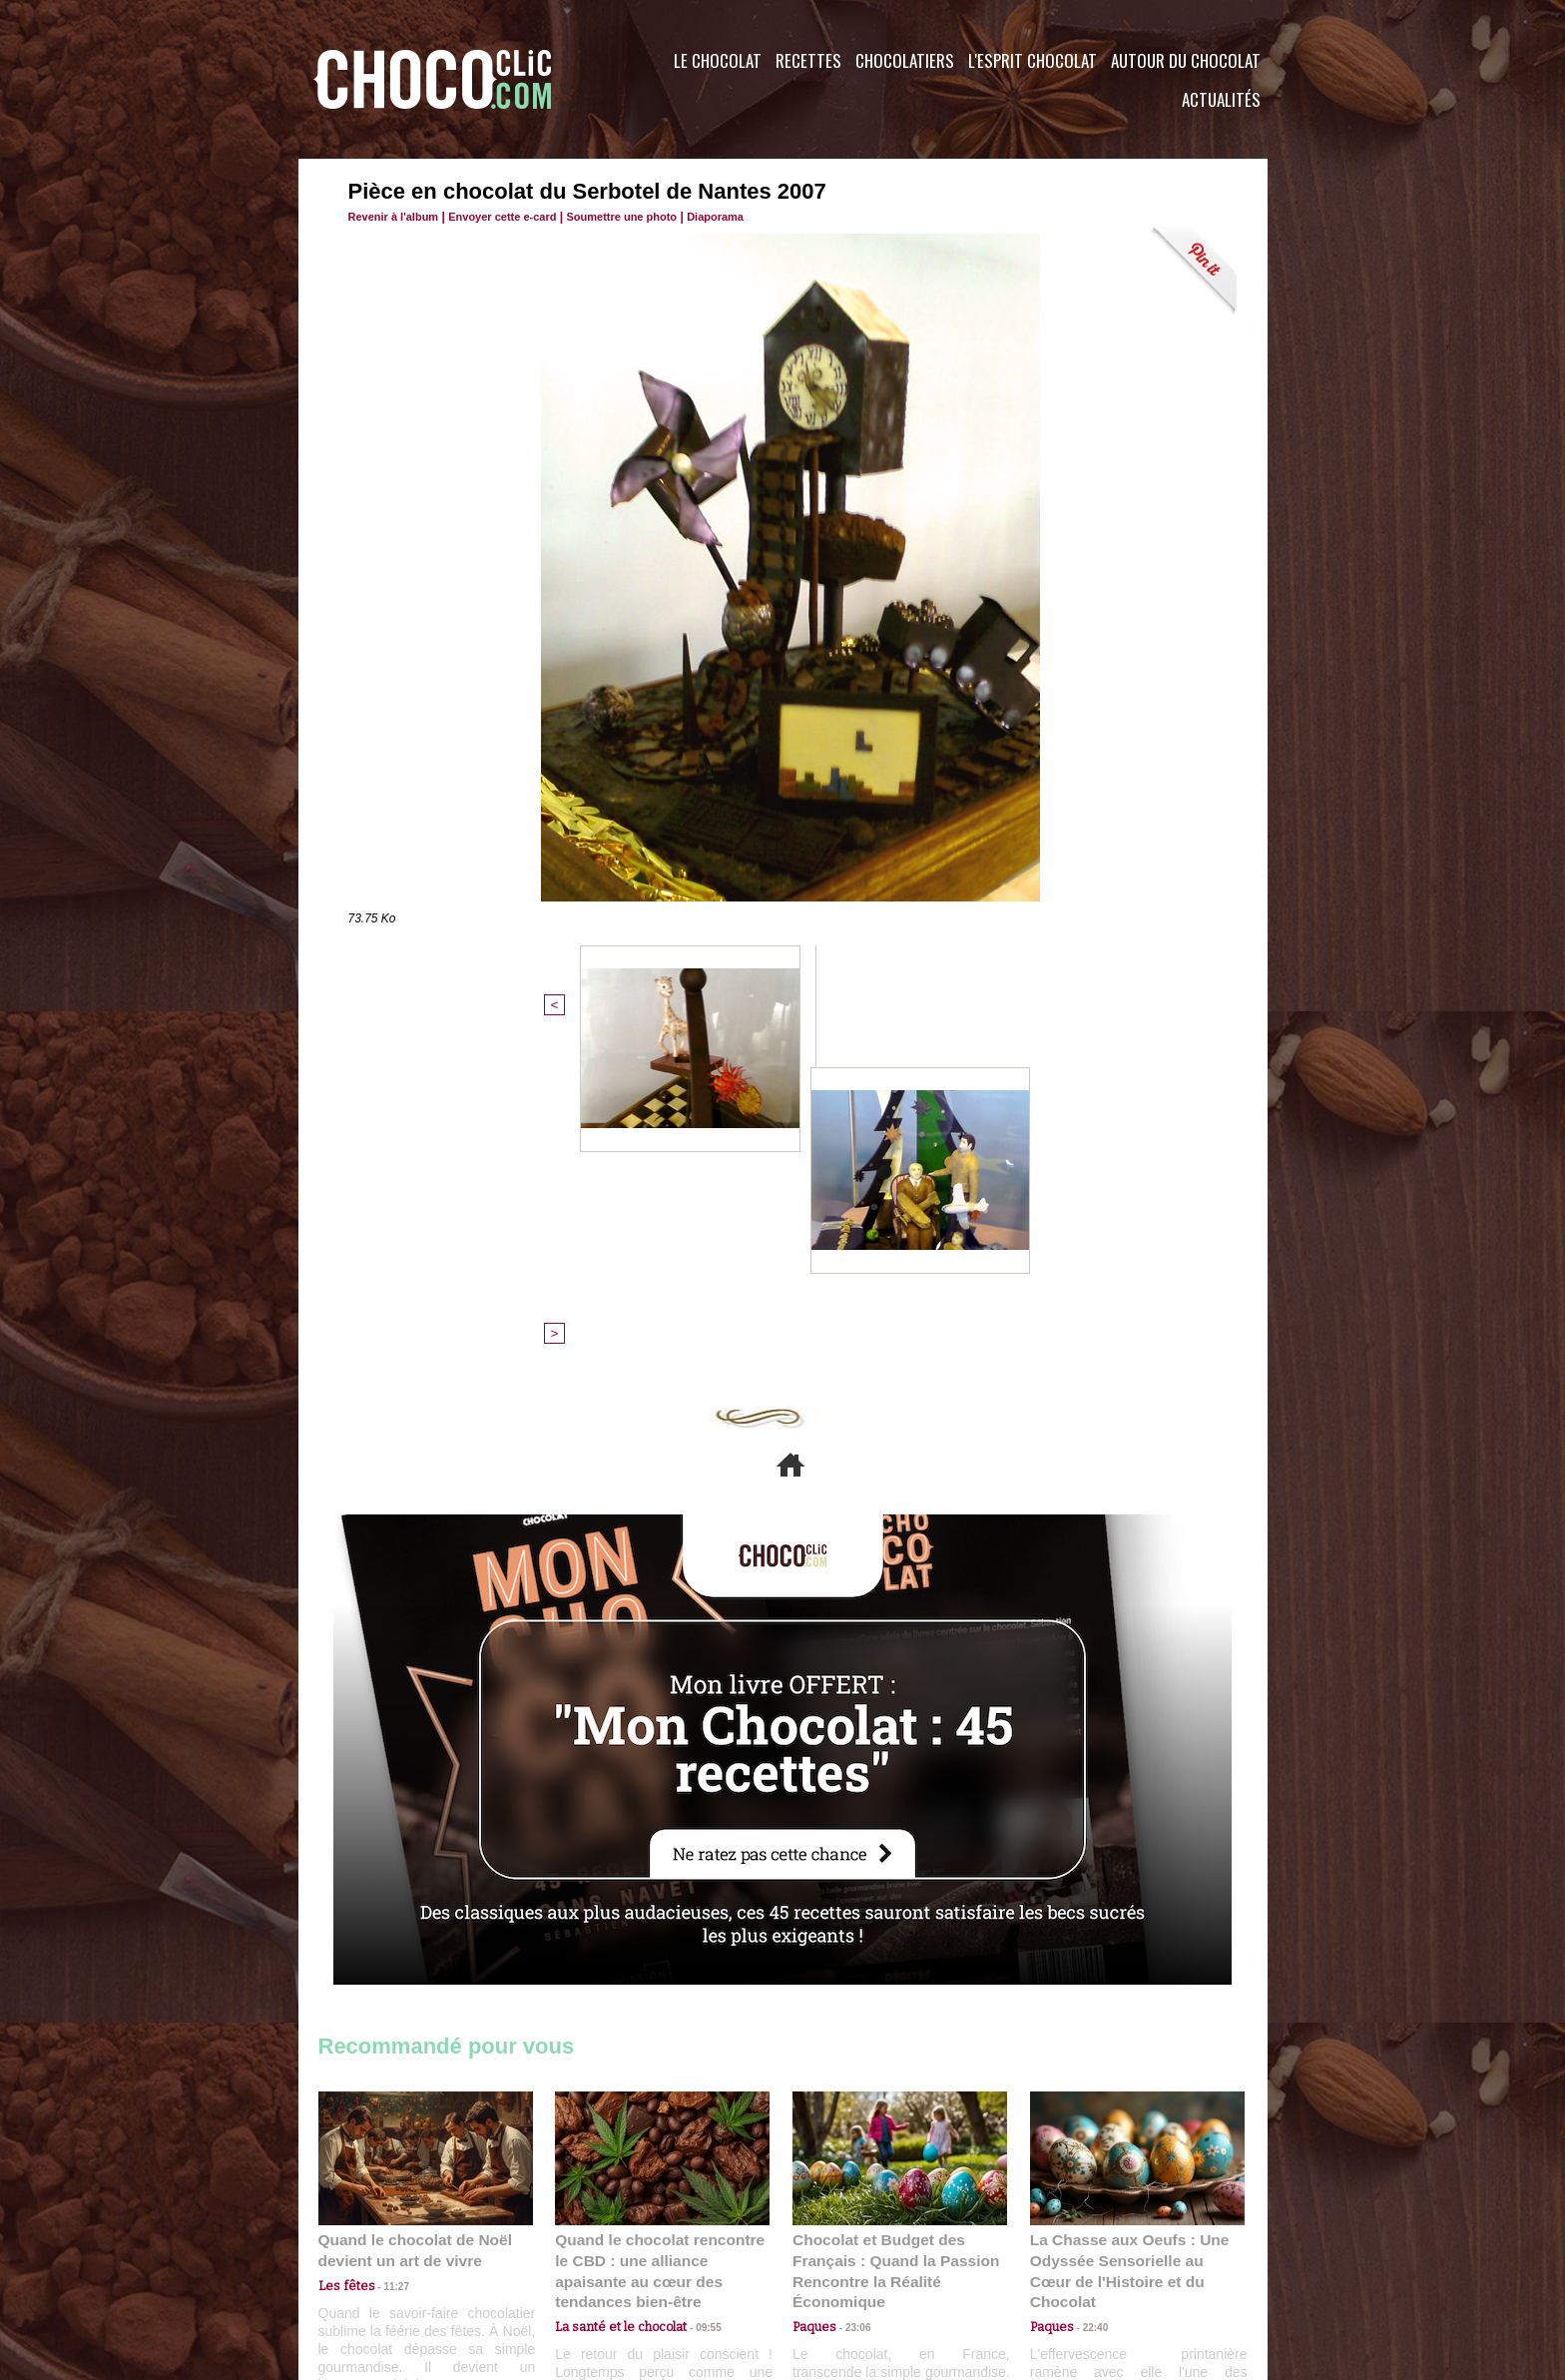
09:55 (695, 1977)
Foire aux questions (1089, 2259)
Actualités (1221, 99)
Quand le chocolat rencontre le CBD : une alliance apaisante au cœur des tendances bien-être (661, 1933)
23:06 (850, 1997)
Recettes (808, 60)
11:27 (385, 1958)
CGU (584, 2259)
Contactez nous (378, 2259)
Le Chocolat (718, 60)
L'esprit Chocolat (1032, 60)
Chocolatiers (904, 60)
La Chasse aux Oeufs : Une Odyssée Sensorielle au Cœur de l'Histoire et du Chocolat (1129, 1933)
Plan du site (838, 2259)
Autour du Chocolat (1186, 60)
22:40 (1088, 1977)
